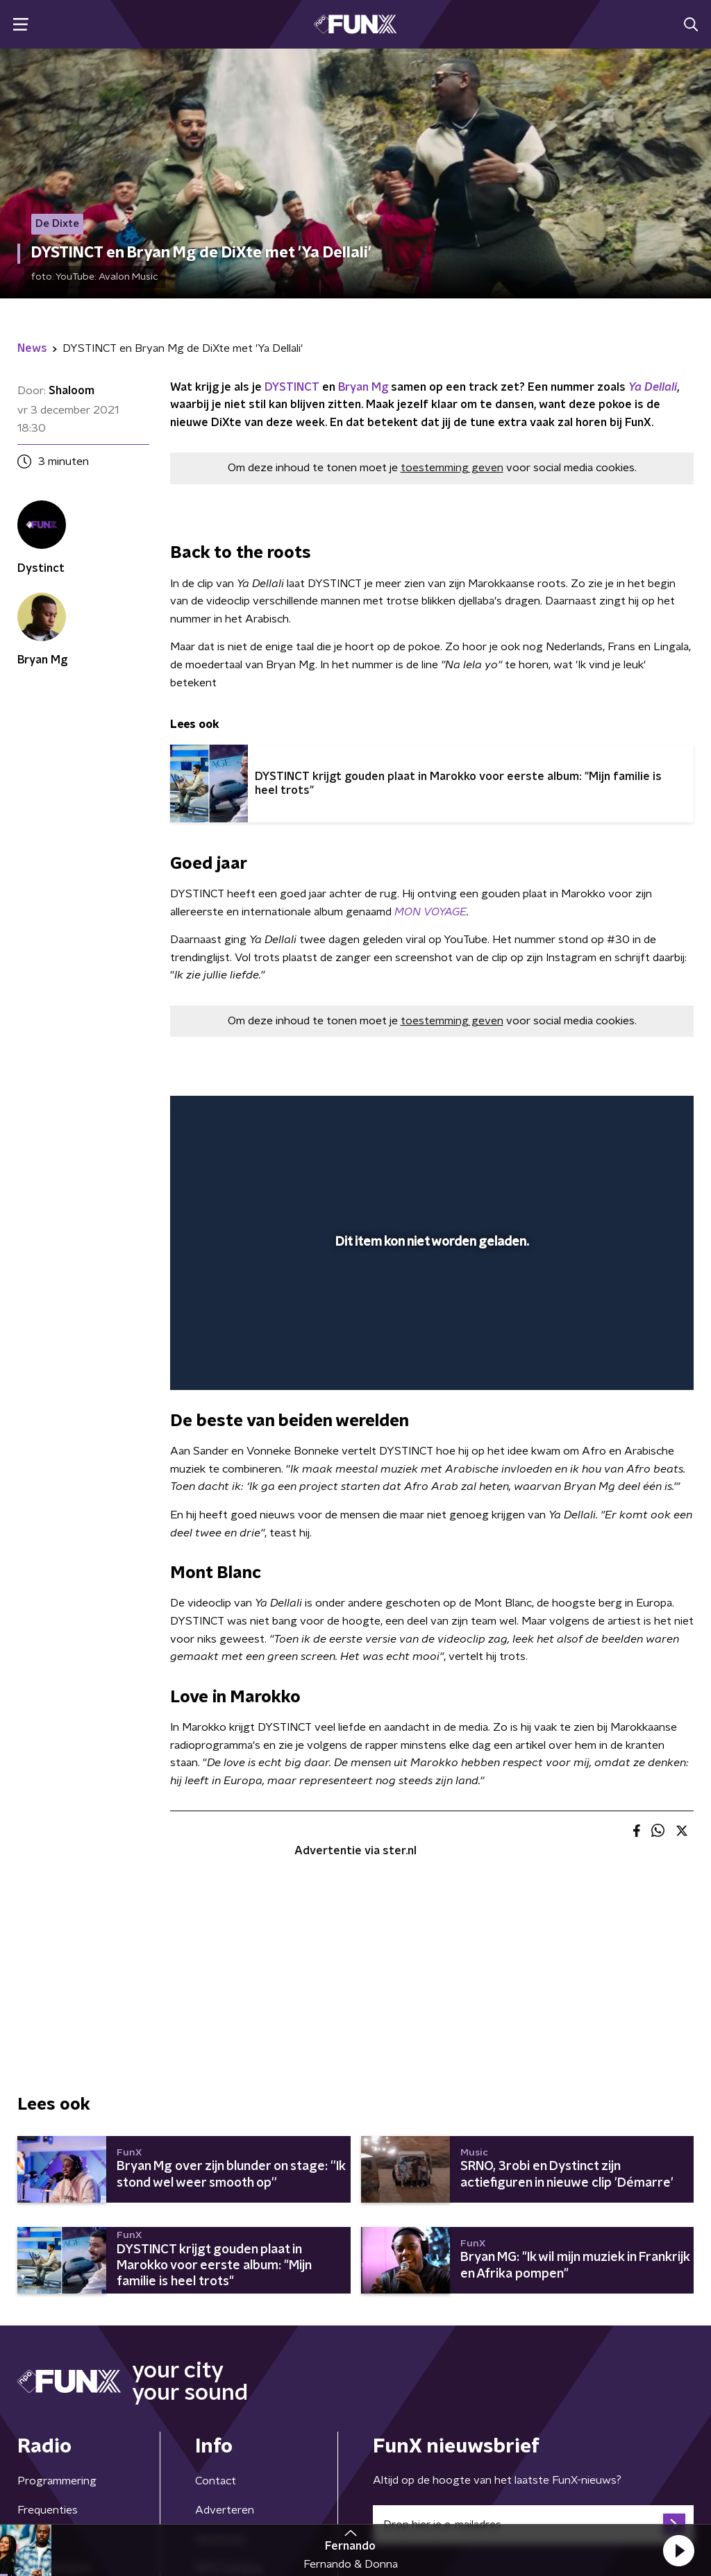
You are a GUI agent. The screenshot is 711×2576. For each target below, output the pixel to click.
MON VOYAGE (430, 911)
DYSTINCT (292, 387)
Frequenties (47, 2510)
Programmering (57, 2480)
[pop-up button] (634, 1359)
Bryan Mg (363, 387)
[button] (678, 2550)
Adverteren (224, 2510)
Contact (215, 2480)
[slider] (430, 1323)
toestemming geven (452, 467)
